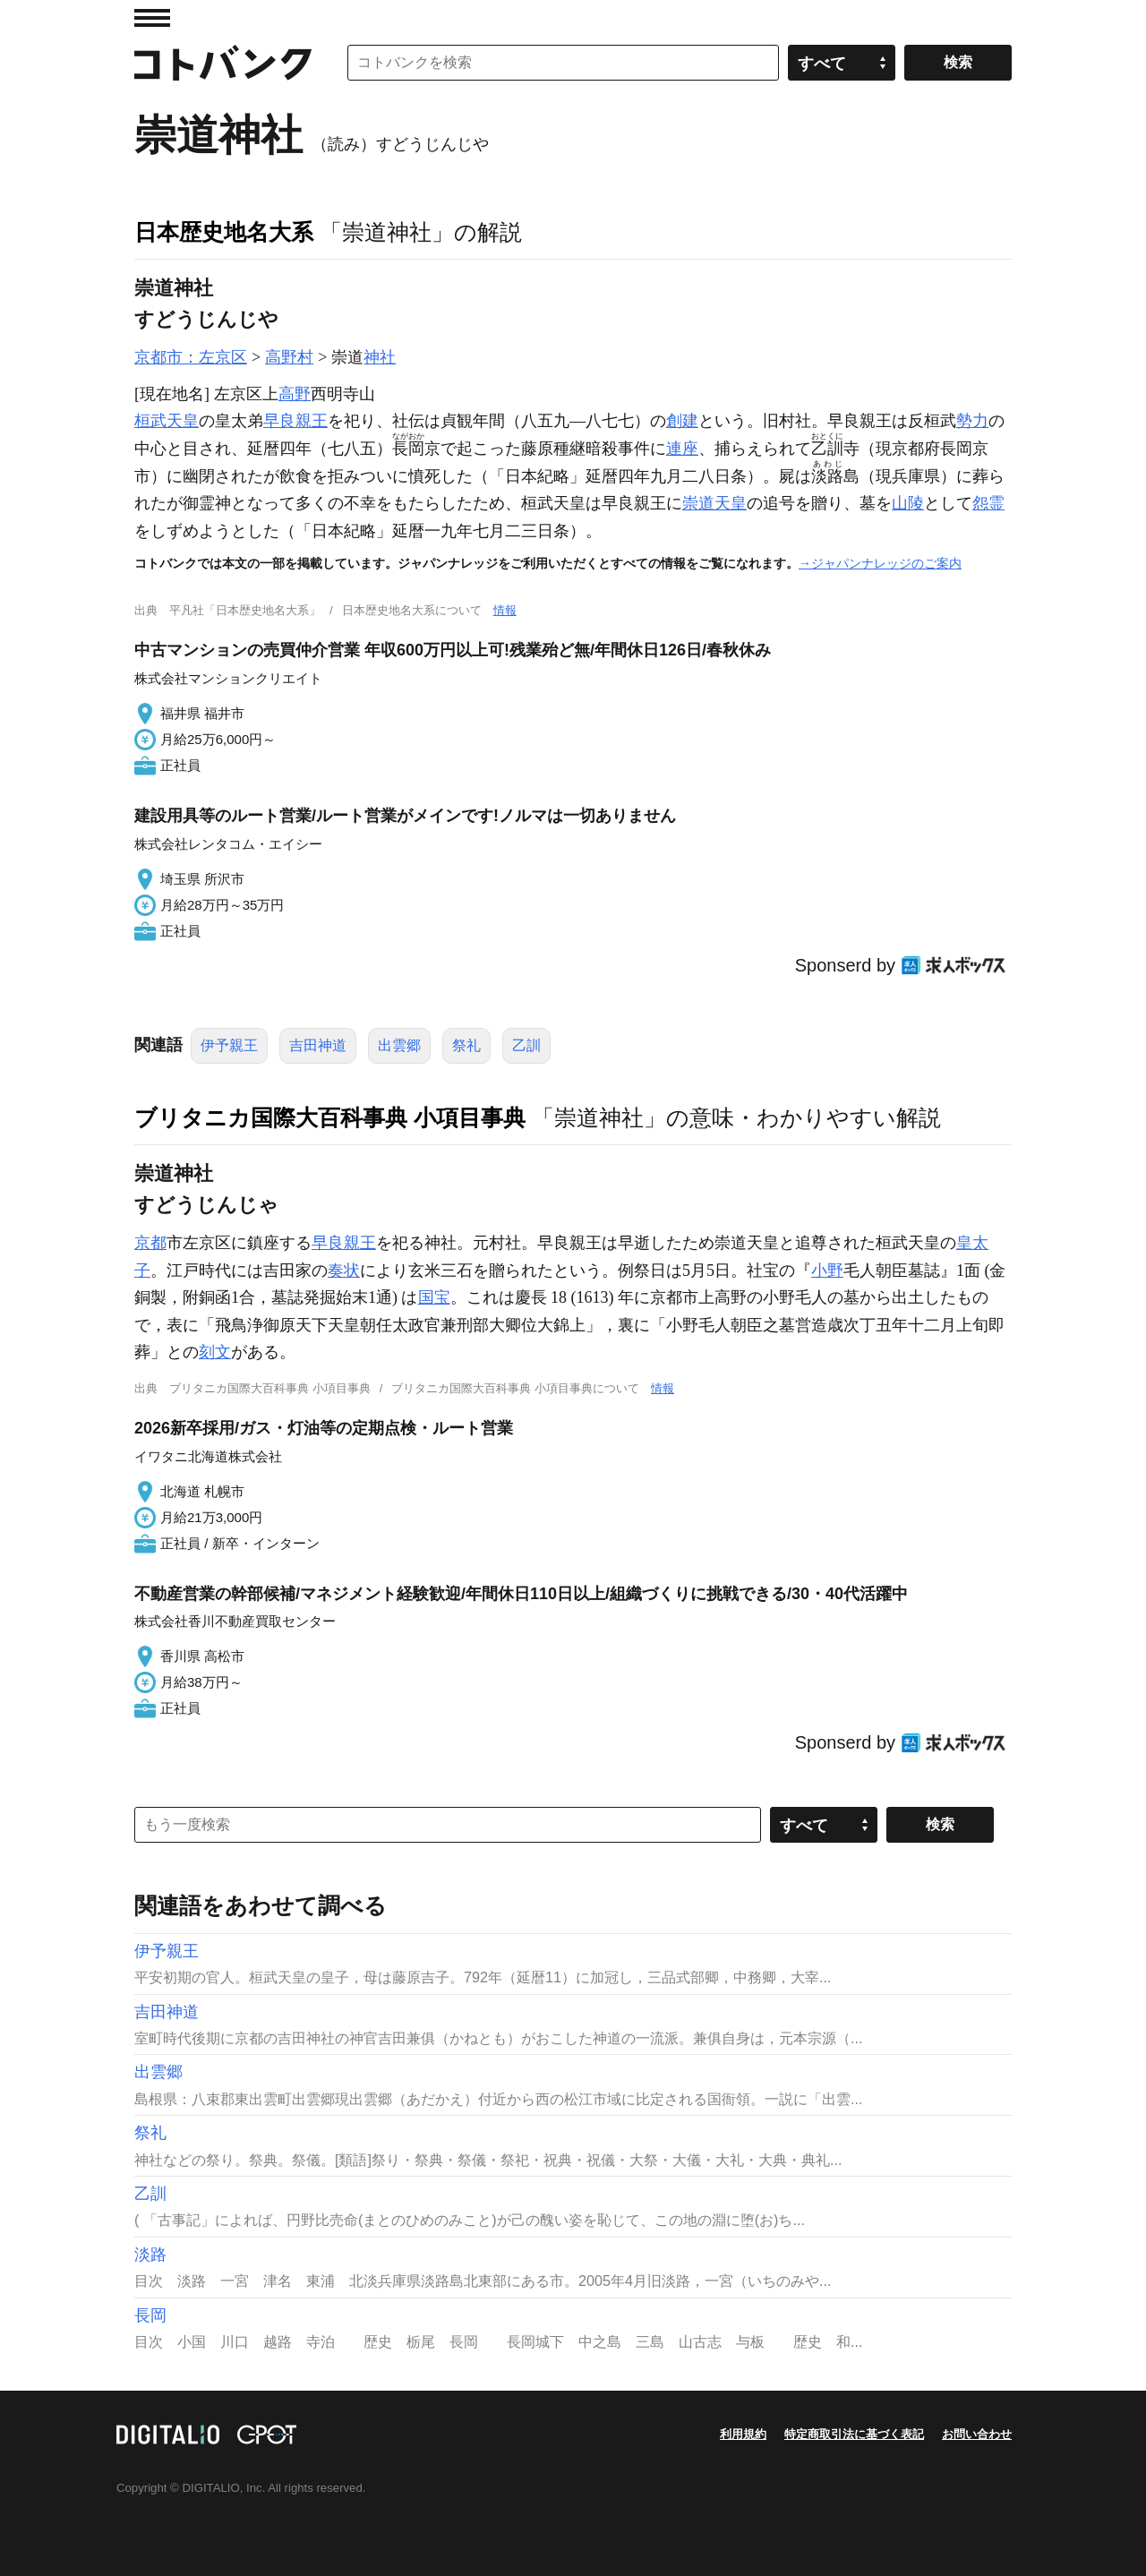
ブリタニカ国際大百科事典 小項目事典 (330, 1117)
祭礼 (466, 1045)
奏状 (344, 1270)
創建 (682, 421)
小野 (827, 1270)
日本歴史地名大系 (223, 231)
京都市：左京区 (190, 357)
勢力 (972, 421)
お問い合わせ (977, 2434)
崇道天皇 (714, 503)
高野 (294, 394)
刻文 (215, 1352)
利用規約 (743, 2434)
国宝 (434, 1297)
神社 (379, 357)
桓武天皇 (166, 421)
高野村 (289, 357)
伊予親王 (229, 1045)
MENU (152, 18)
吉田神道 (317, 1045)
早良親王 (295, 421)
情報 (505, 610)
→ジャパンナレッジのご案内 (880, 563)
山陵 (908, 503)
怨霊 (988, 503)
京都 (150, 1243)
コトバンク (223, 63)
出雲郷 (399, 1045)
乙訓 (526, 1045)
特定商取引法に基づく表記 (854, 2434)
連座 (682, 449)
